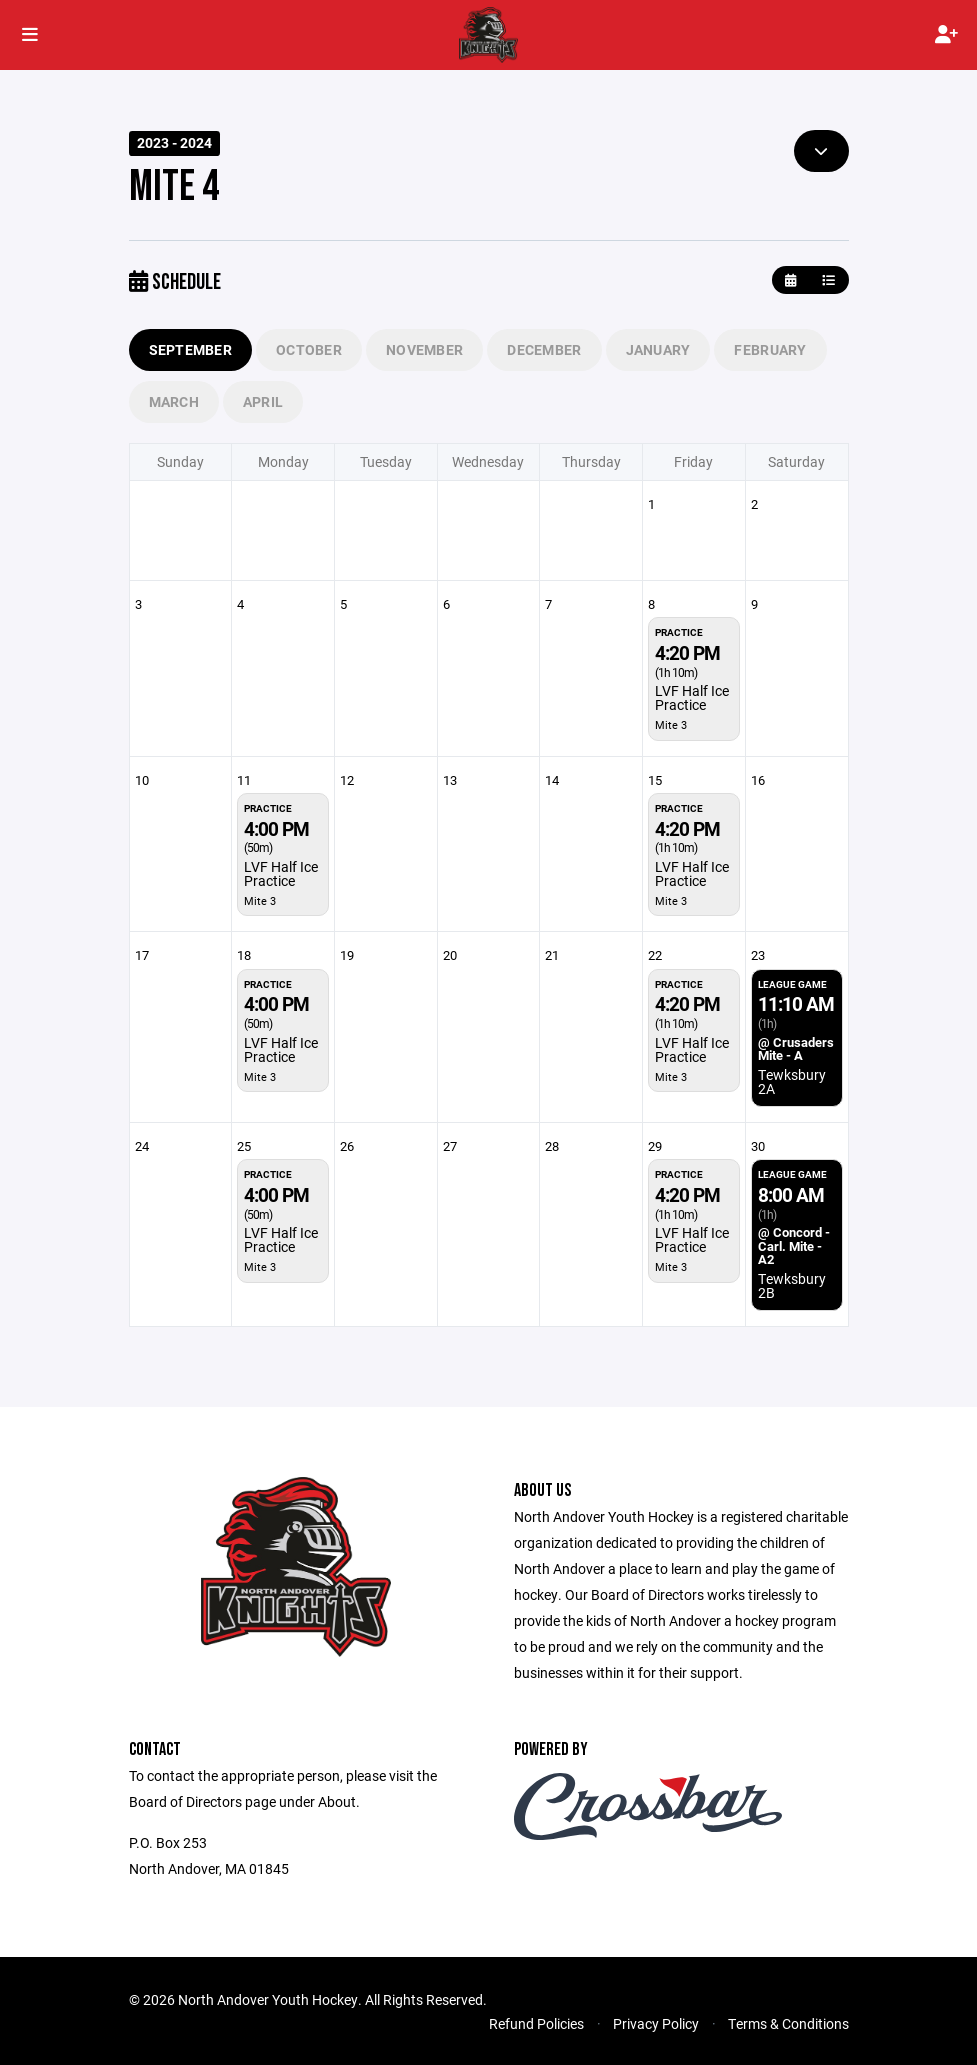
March (174, 401)
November (424, 349)
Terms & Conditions (788, 2023)
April (263, 401)
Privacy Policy (656, 2023)
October (309, 349)
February (770, 349)
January (658, 349)
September (191, 349)
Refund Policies (536, 2023)
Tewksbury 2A (792, 1081)
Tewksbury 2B (792, 1285)
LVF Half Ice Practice (692, 697)
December (544, 349)
